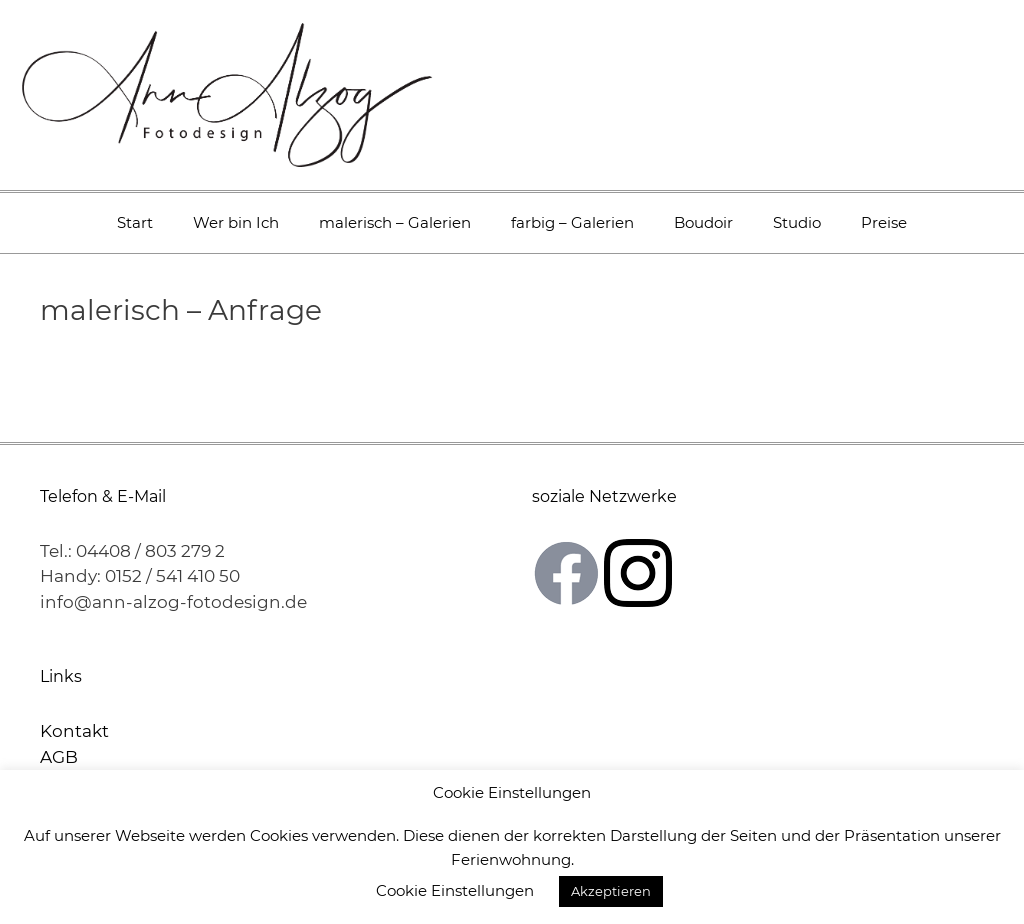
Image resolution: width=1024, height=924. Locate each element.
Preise (884, 222)
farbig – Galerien (572, 222)
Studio (797, 222)
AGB (59, 757)
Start (135, 222)
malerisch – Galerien (395, 222)
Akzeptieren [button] (611, 891)
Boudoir (703, 222)
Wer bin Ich (236, 222)
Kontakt (74, 731)
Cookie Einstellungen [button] (455, 890)
